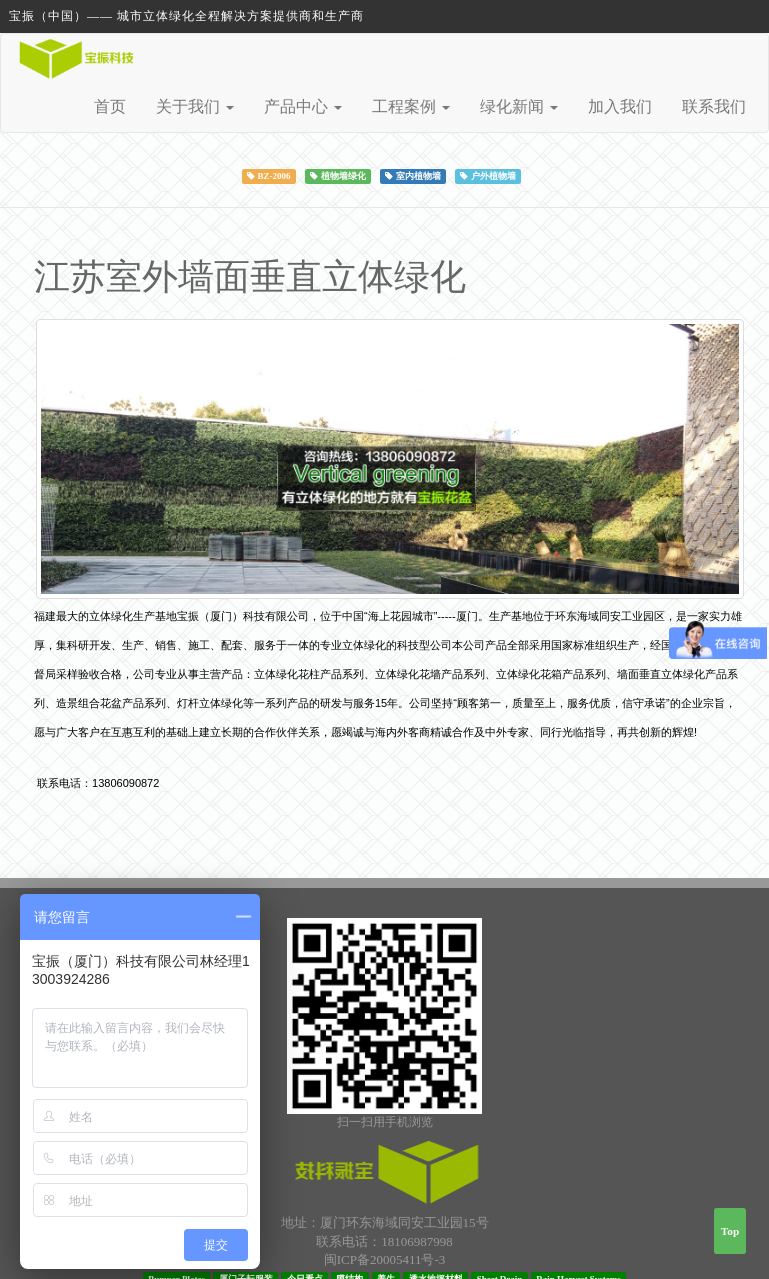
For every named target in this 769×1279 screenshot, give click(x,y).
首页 (110, 106)
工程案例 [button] (411, 106)
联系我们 (714, 106)
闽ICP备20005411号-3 (385, 1259)
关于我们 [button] (195, 106)
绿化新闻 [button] (519, 106)
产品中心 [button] (303, 106)
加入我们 (620, 106)
